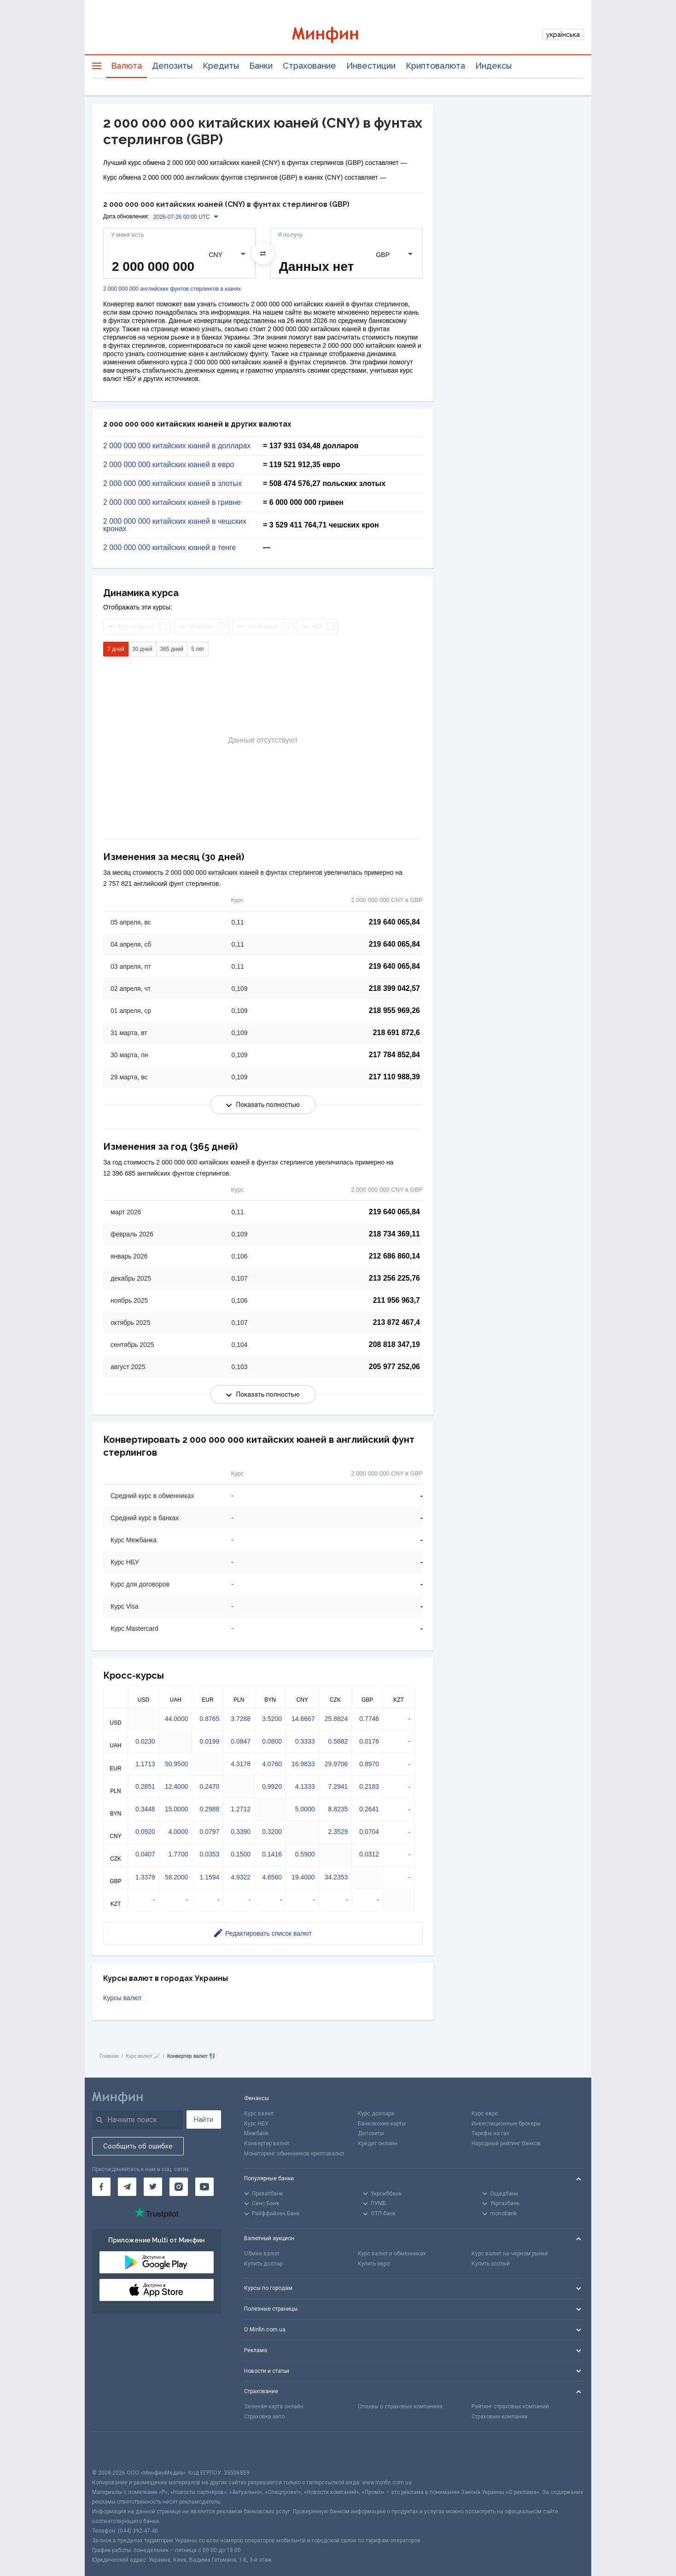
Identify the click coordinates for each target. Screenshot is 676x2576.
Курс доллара (376, 2113)
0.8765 (209, 1718)
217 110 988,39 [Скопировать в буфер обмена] (394, 1077)
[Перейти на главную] (338, 35)
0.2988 (209, 1809)
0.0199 (209, 1741)
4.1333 (305, 1786)
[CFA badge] (112, 2450)
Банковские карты (382, 2123)
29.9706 (336, 1764)
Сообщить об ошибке (138, 2146)
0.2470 (209, 1786)
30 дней (142, 649)
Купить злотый (491, 2263)
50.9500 (176, 1764)
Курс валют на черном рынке (510, 2253)
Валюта (126, 65)
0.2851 (145, 1786)
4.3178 (241, 1764)
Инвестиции (371, 65)
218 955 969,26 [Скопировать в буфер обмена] (394, 1010)
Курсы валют (122, 1998)
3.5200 (272, 1718)
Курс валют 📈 (143, 2056)
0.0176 (369, 1741)
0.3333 (305, 1741)
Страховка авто (264, 2416)
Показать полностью (263, 1104)
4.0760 (272, 1764)
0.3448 (145, 1809)
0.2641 (369, 1809)
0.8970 (369, 1764)
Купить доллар (263, 2263)
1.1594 (209, 1877)
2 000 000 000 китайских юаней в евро (168, 464)
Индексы (493, 65)
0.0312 (369, 1854)
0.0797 (209, 1831)
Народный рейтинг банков (506, 2143)
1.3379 (145, 1877)
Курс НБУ (256, 2123)
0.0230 (145, 1741)
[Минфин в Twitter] (153, 2187)
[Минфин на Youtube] (204, 2187)
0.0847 (241, 1741)
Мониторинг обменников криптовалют (294, 2153)
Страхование (309, 65)
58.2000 (176, 1877)
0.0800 (272, 1741)
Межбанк (256, 2133)
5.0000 (305, 1809)
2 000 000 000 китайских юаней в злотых (172, 483)
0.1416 (272, 1854)
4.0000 (178, 1831)
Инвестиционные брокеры (506, 2123)
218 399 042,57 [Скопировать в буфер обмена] (394, 988)
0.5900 (305, 1854)
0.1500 (241, 1854)
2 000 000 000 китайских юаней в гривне (172, 502)
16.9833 (303, 1764)
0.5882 (338, 1741)
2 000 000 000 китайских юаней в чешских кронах (174, 525)
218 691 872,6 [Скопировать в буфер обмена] (396, 1032)
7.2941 (338, 1786)
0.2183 (369, 1786)
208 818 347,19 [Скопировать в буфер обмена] (394, 1344)
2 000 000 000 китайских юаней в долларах (177, 446)
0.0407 (145, 1854)
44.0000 (176, 1718)
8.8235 (338, 1809)
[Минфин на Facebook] (101, 2187)
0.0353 (209, 1854)
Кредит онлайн (377, 2143)
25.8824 (336, 1718)
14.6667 (303, 1718)
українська (563, 34)
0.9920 (272, 1786)
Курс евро (485, 2113)
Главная (109, 2056)
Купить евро (374, 2263)
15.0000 (176, 1809)
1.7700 (178, 1854)
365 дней (171, 649)
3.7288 (241, 1718)
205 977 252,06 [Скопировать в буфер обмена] (394, 1366)
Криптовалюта (435, 65)
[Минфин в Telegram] (127, 2187)
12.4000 (176, 1786)
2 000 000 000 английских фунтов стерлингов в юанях (172, 289)
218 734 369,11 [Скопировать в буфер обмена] (394, 1234)
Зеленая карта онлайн (273, 2406)
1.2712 (241, 1809)
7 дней (115, 649)
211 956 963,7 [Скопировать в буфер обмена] (396, 1300)
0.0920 (145, 1831)
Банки (261, 65)
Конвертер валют (266, 2143)
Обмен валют (262, 2253)
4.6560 (272, 1877)
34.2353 (336, 1877)
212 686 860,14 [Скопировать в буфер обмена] (394, 1256)
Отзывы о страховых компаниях (400, 2406)
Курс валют (259, 2113)
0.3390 (241, 1831)
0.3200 (272, 1831)
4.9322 (241, 1877)
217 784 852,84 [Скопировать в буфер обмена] (394, 1055)
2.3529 (338, 1831)
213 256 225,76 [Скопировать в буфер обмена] (394, 1278)
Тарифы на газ (490, 2133)
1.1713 (145, 1764)
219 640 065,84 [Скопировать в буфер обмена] (394, 922)
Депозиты (172, 65)
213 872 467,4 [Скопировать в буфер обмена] (396, 1322)
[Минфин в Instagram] (178, 2187)
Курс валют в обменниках (392, 2253)
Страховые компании (500, 2416)
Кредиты (221, 65)
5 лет (197, 649)
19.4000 (303, 1877)
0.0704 (369, 1831)
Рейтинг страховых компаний (510, 2406)
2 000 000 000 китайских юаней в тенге (169, 547)
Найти (203, 2119)
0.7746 (369, 1718)
